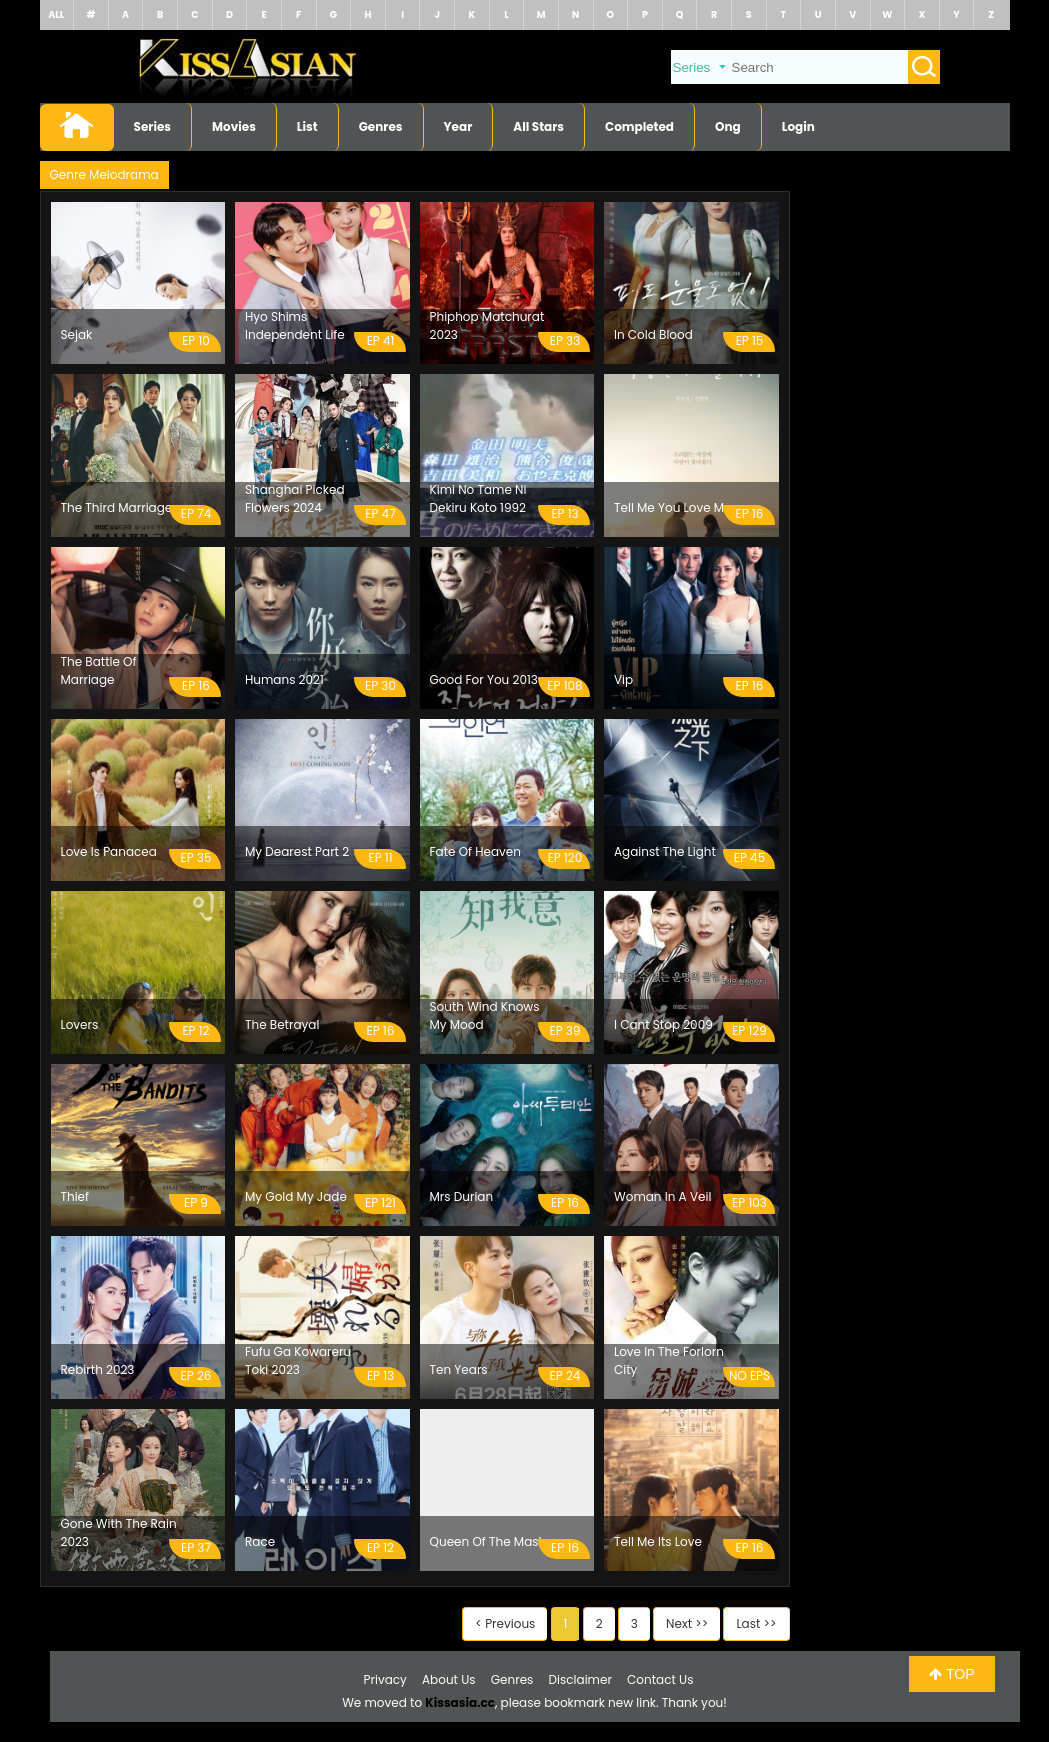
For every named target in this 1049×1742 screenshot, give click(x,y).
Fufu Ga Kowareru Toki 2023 (298, 1360)
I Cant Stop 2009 (663, 1024)
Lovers (80, 1024)
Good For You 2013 (484, 679)
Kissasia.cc (460, 1702)
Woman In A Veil (662, 1196)
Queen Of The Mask (487, 1541)
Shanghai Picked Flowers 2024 (295, 498)
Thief (75, 1196)
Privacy (385, 1679)
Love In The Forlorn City (669, 1360)
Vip (623, 679)
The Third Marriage (117, 507)
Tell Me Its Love (658, 1541)
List (307, 126)
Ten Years (459, 1369)
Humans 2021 (284, 679)
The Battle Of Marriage (99, 670)
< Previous (505, 1623)
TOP (951, 1674)
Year (458, 126)
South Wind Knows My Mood (485, 1015)
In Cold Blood (653, 334)
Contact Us (660, 1679)
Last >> (756, 1623)
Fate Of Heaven (475, 851)
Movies (234, 126)
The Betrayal (282, 1024)
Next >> (687, 1623)
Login (798, 126)
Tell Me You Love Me (673, 507)
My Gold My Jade (296, 1196)
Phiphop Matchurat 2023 (487, 325)
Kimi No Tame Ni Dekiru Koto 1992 (478, 498)
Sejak (77, 334)
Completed (639, 126)
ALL (56, 14)
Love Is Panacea (109, 851)
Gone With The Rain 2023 (119, 1532)
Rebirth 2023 (98, 1369)
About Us (449, 1679)
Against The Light (665, 851)
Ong (728, 126)
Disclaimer (580, 1679)
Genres (381, 126)
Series (153, 126)
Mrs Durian (462, 1196)
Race (260, 1541)
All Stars (538, 126)
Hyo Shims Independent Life (295, 325)
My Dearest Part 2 (297, 851)
